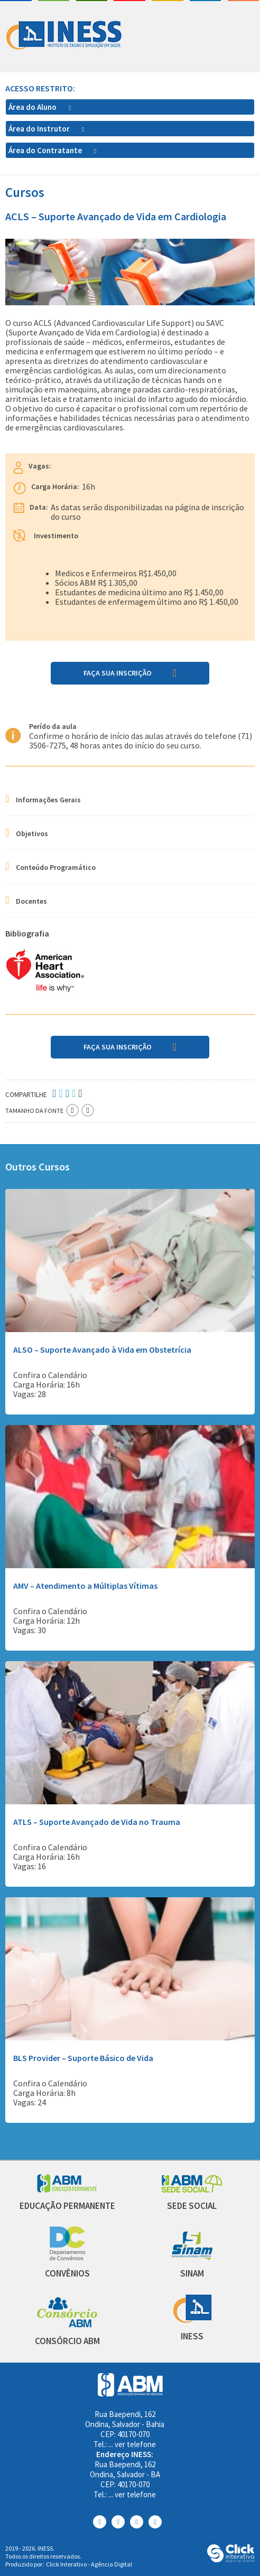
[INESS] (192, 2320)
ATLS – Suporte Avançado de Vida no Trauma (96, 1821)
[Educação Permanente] (67, 2206)
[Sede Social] (192, 2190)
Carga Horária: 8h (44, 2092)
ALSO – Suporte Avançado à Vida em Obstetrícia (102, 1349)
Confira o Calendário (50, 1375)
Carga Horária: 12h (46, 1620)
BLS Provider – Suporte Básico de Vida (83, 2058)
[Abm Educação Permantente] (67, 2190)
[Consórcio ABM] (67, 2325)
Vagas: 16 (29, 1866)
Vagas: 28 (29, 1394)
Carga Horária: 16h (46, 1384)
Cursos (24, 192)
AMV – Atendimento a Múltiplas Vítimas (85, 1585)
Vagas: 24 (29, 2102)
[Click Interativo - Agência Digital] (231, 2559)
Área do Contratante (45, 150)
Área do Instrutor (39, 129)
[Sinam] (192, 2257)
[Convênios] (67, 2257)
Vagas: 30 (29, 1630)
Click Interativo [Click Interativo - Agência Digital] (89, 2564)
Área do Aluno (33, 107)
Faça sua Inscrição (117, 673)
